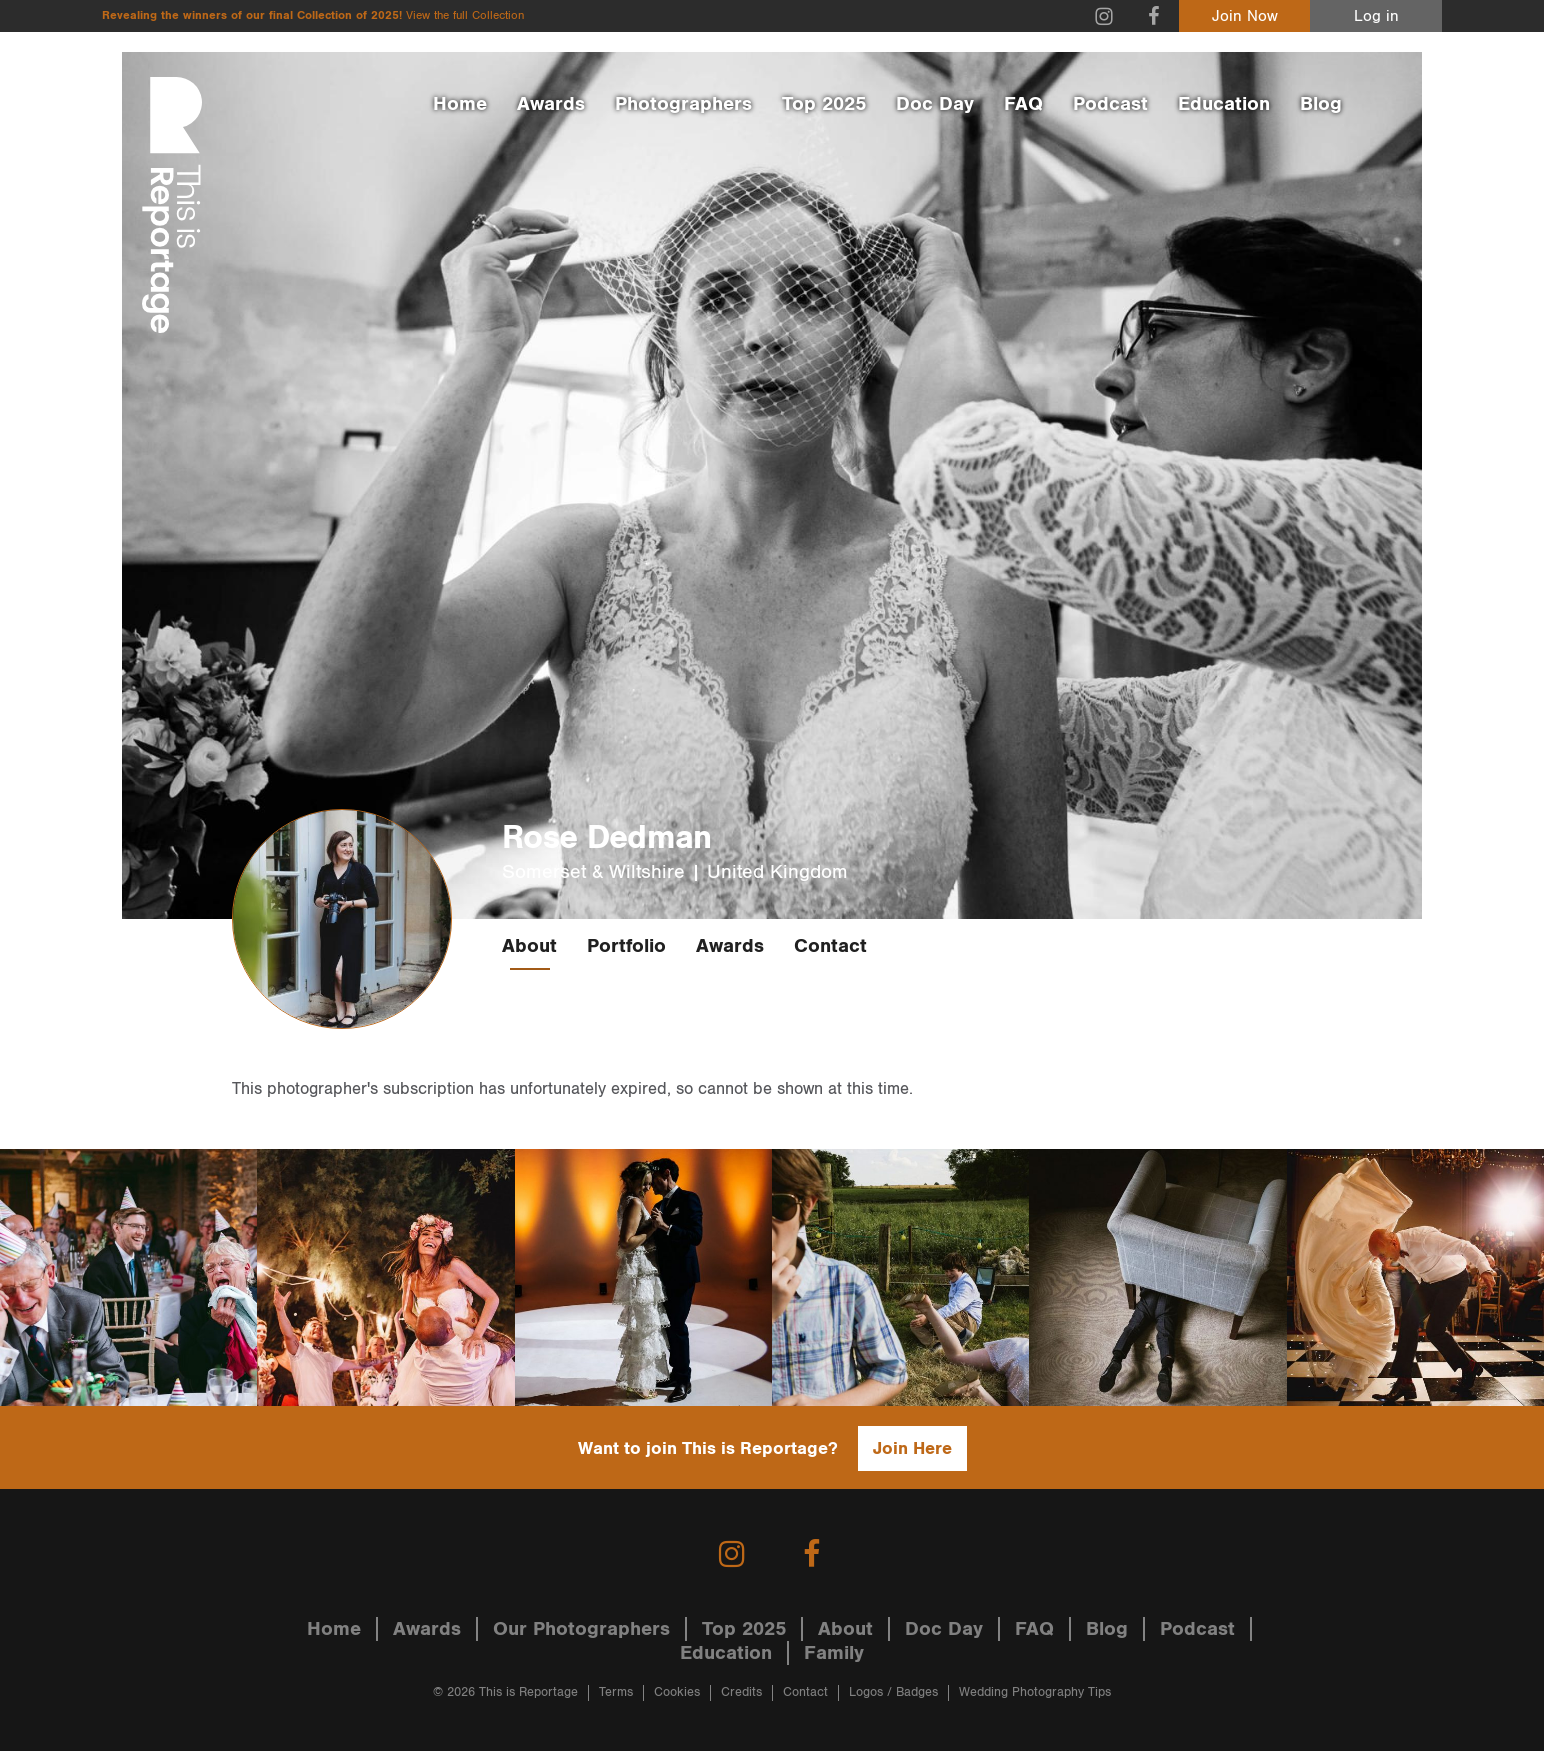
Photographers (683, 104)
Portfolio (626, 946)
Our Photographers (581, 1629)
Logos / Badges (893, 1692)
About (529, 946)
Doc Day (935, 104)
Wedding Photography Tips (1035, 1692)
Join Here (912, 1448)
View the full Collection (465, 15)
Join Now (1245, 16)
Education (1224, 104)
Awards (551, 104)
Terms (616, 1692)
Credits (741, 1692)
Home (460, 104)
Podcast (1110, 104)
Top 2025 (824, 104)
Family (834, 1653)
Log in (1376, 16)
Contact (830, 946)
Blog (1321, 104)
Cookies (677, 1692)
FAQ (1023, 104)
